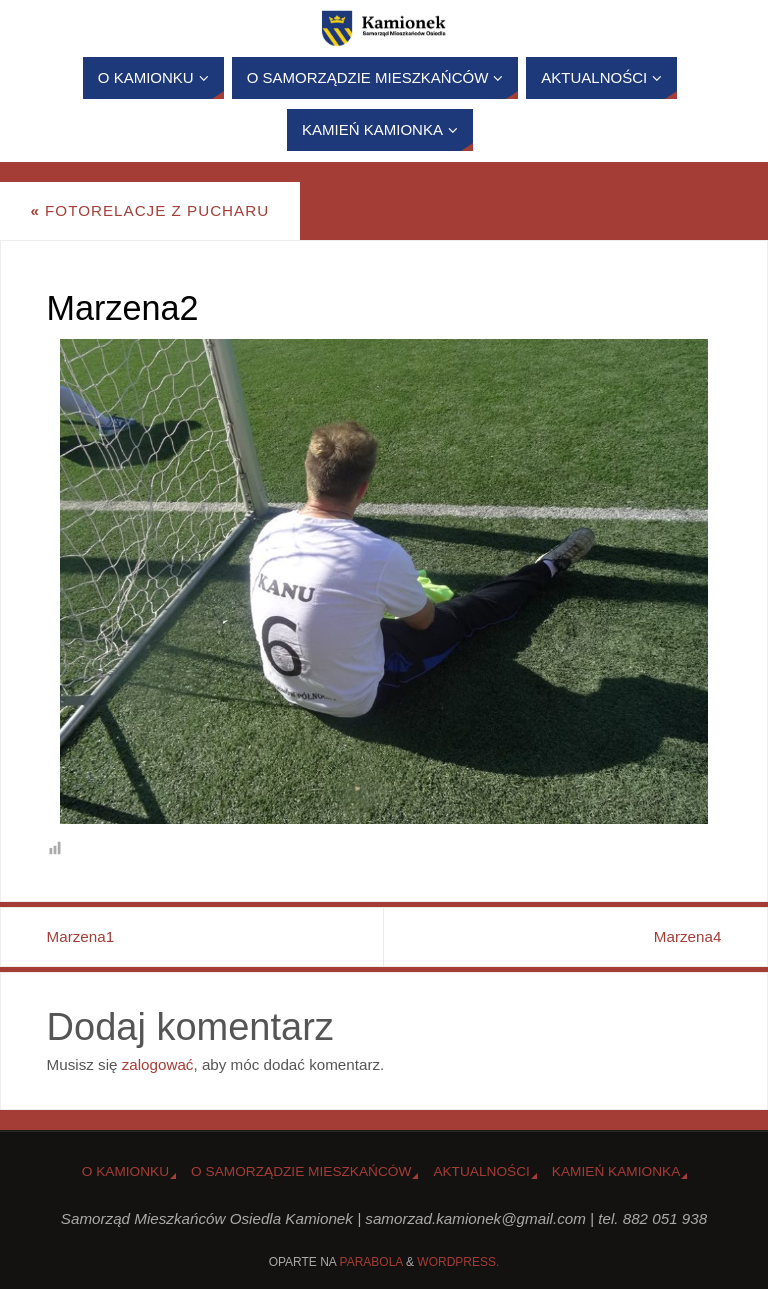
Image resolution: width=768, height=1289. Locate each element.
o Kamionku (125, 1171)
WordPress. (458, 1262)
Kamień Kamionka (616, 1171)
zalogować (158, 1064)
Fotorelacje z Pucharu (149, 210)
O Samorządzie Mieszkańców (301, 1171)
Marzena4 (688, 936)
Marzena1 (81, 936)
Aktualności (481, 1171)
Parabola (371, 1262)
